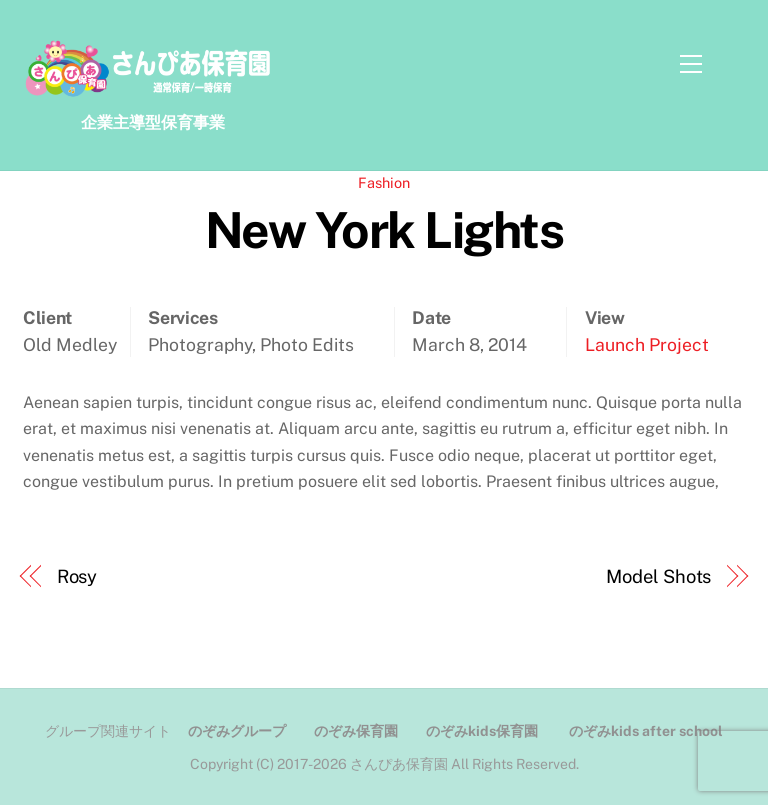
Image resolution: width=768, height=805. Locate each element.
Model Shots (658, 576)
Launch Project (647, 344)
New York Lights (384, 230)
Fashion (384, 182)
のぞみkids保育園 (482, 731)
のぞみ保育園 (356, 731)
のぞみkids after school (646, 731)
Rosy (77, 576)
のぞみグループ (237, 731)
